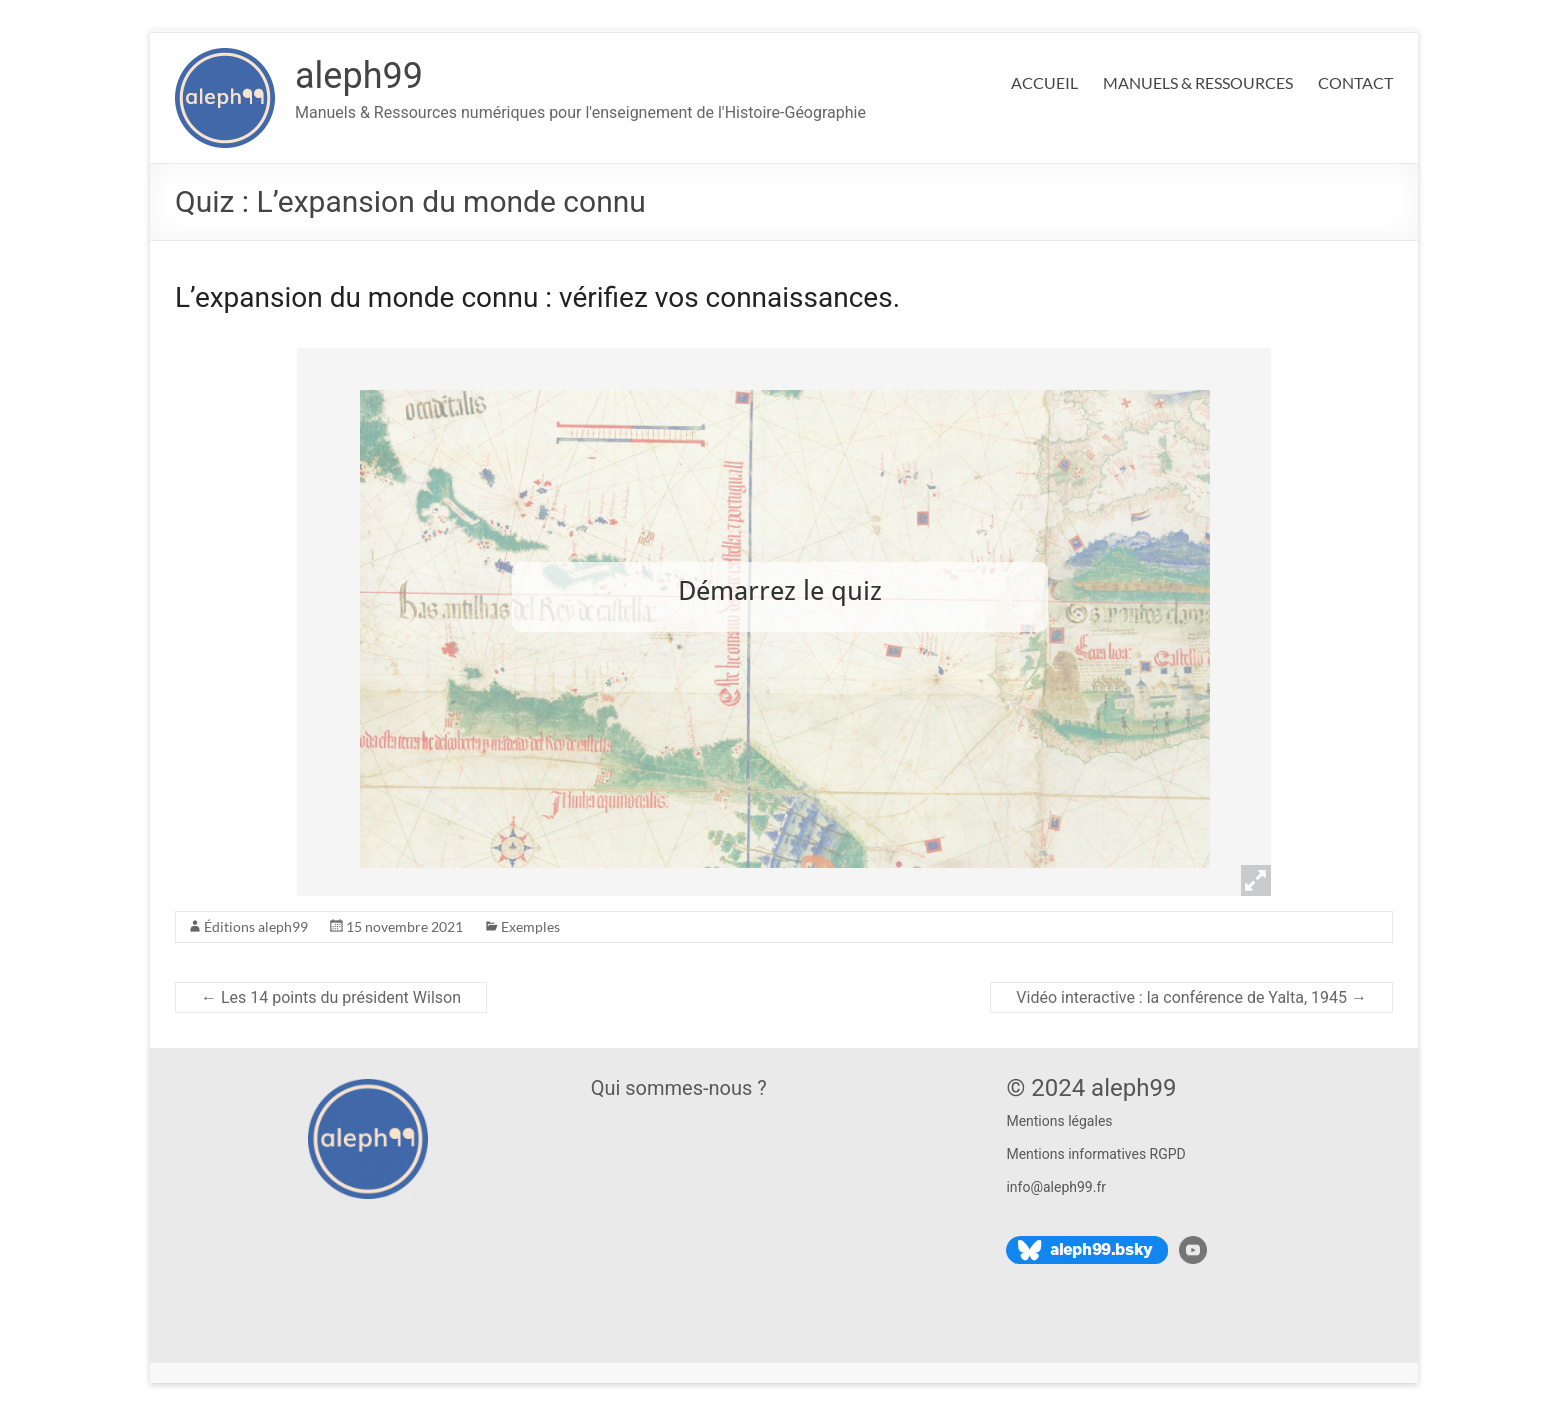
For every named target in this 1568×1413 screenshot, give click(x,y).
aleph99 (359, 76)
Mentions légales (1059, 1121)
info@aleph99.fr (1056, 1187)
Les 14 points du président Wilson (331, 997)
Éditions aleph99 (256, 926)
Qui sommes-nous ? (679, 1088)
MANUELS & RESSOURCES (1198, 82)
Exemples (530, 926)
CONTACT (1355, 82)
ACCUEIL (1044, 82)
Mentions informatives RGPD (1095, 1154)
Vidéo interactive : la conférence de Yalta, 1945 (1191, 997)
